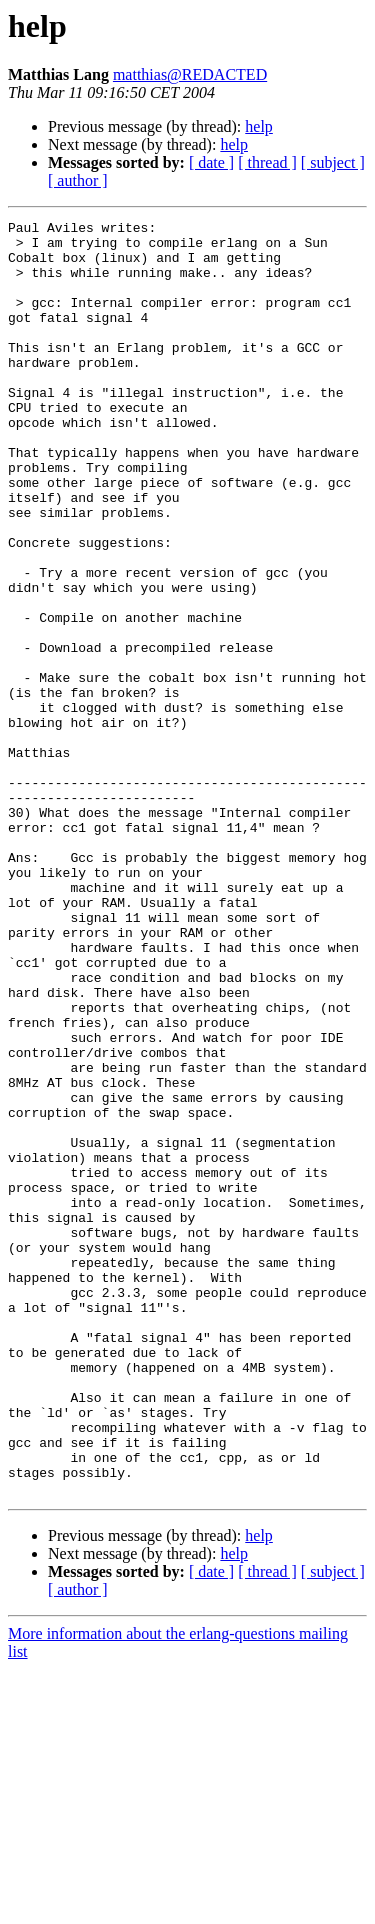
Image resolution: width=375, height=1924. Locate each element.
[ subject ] (333, 162)
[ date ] (211, 162)
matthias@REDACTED (190, 74)
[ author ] (78, 180)
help (259, 126)
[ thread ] (267, 162)
